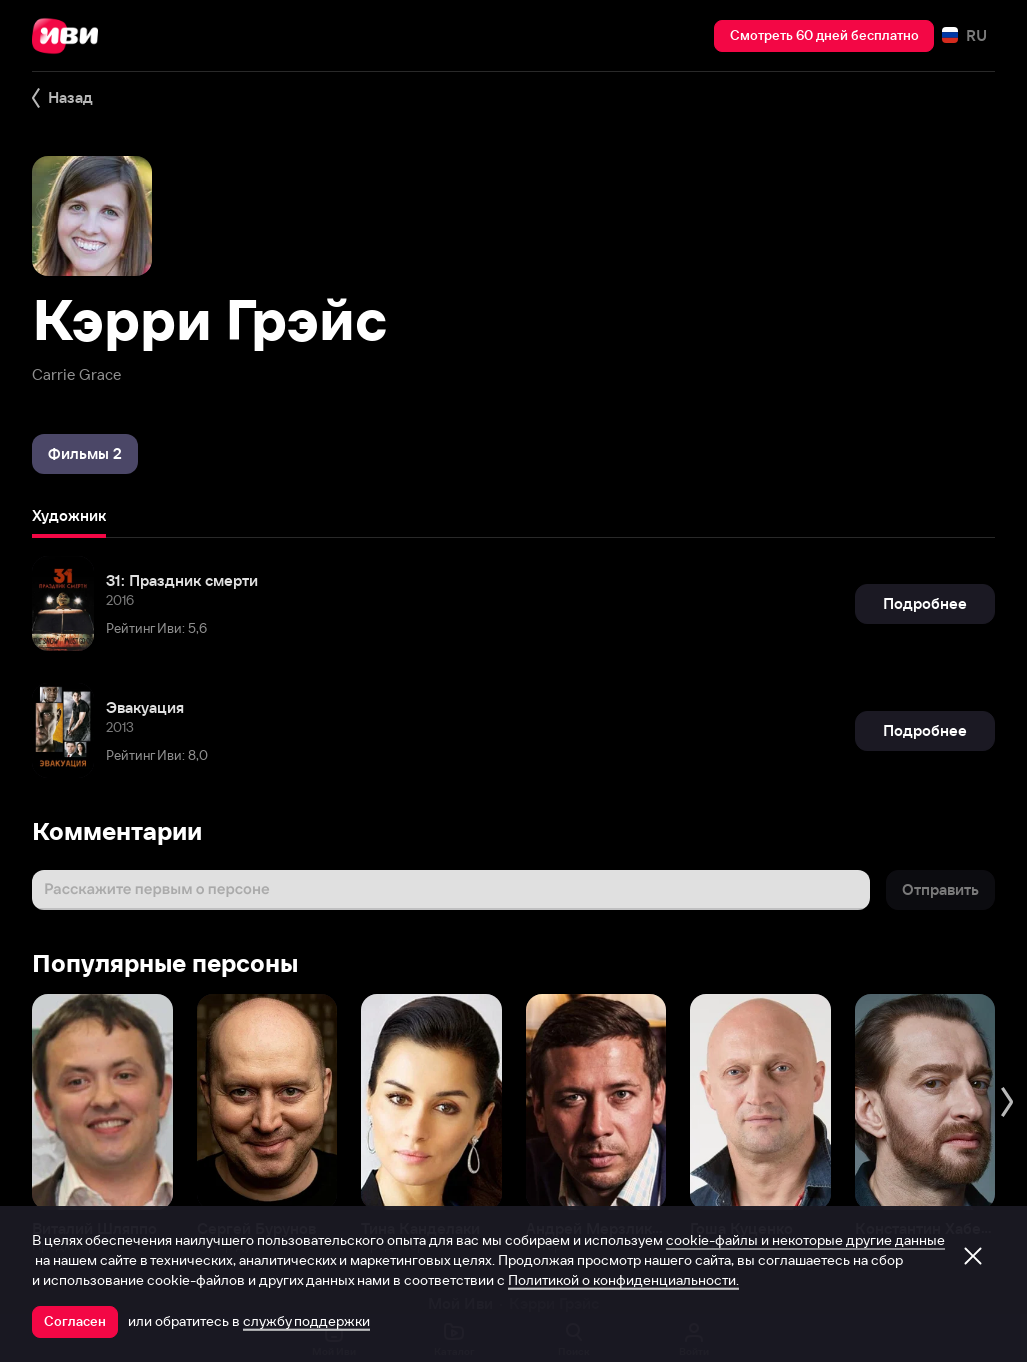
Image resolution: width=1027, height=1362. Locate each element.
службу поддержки (306, 1321)
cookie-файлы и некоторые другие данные (805, 1240)
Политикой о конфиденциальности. (623, 1280)
